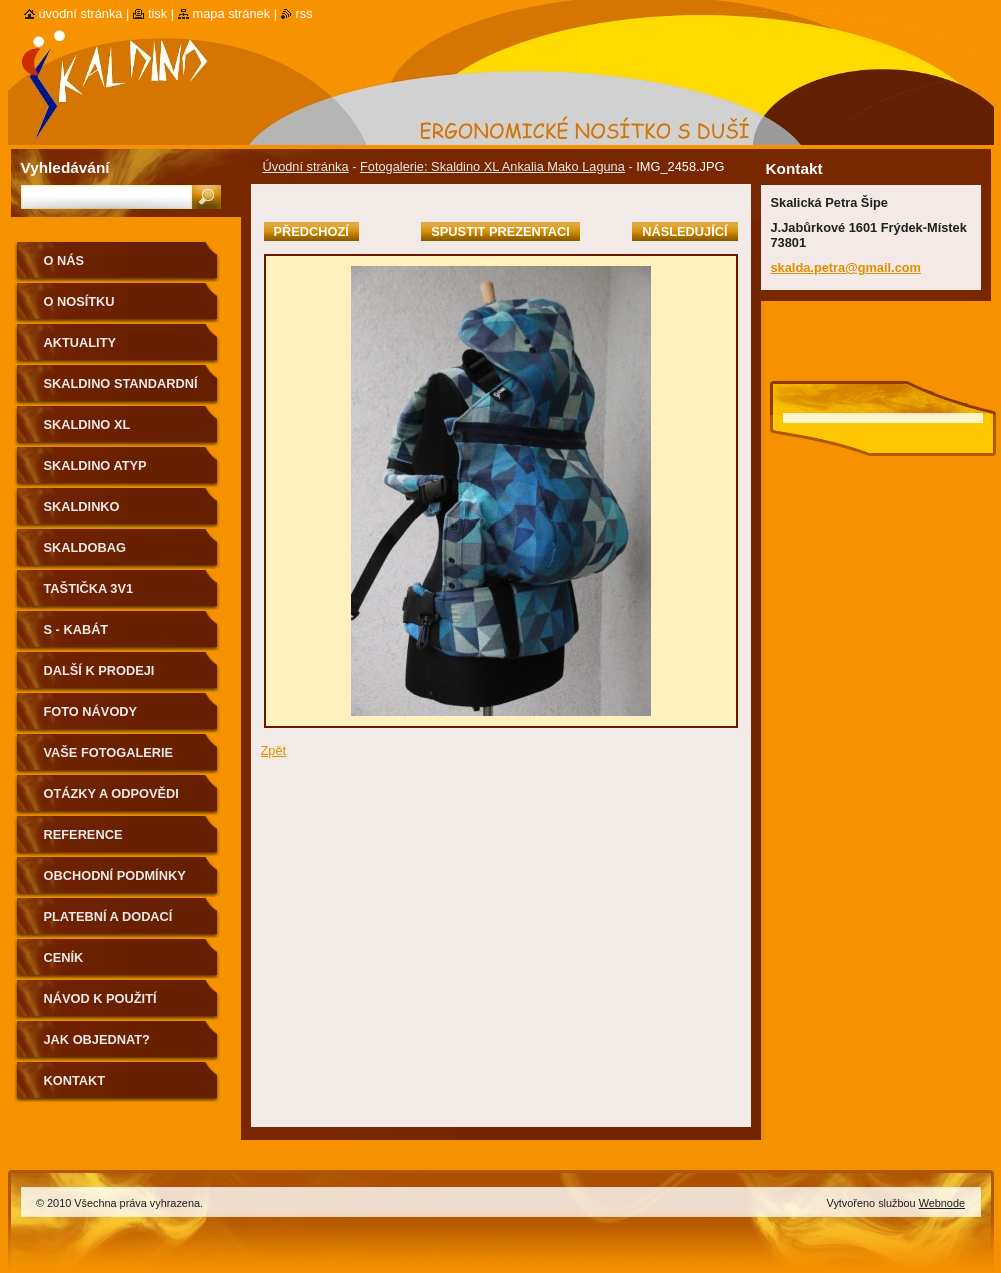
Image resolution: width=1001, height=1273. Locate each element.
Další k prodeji (99, 670)
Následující (684, 231)
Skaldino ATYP (95, 465)
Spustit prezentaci (500, 231)
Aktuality (80, 342)
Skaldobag (85, 547)
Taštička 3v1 (89, 588)
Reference (83, 834)
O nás (64, 260)
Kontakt (75, 1080)
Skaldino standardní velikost (121, 390)
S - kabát (76, 629)
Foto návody (91, 711)
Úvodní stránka (306, 166)
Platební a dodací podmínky (108, 923)
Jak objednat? (97, 1039)
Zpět (274, 750)
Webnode (942, 1203)
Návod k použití (100, 998)
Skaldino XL (87, 424)
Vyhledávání (65, 167)
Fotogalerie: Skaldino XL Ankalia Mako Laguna (492, 166)
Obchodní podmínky (115, 875)
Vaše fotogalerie (109, 752)
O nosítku (79, 301)
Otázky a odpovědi (111, 793)
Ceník (64, 957)
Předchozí (311, 231)
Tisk (157, 13)
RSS (304, 13)
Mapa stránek (232, 13)
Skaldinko (82, 506)
